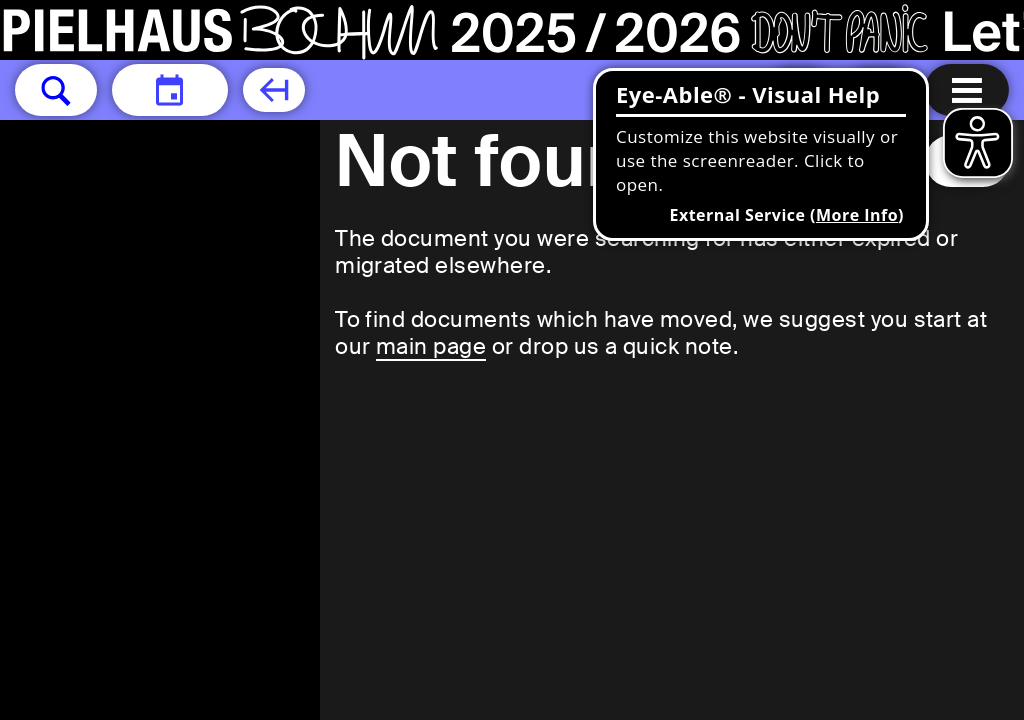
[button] (56, 90)
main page (431, 346)
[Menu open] (967, 90)
